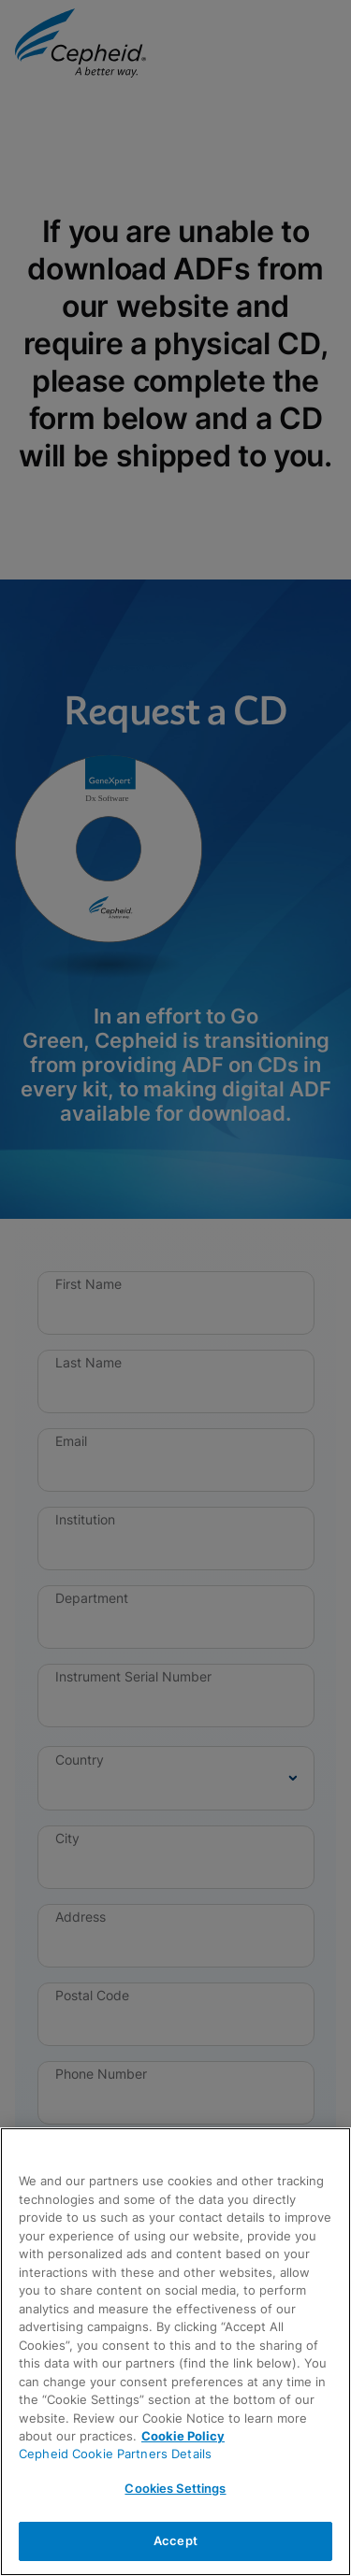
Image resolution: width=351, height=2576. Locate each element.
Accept (175, 2540)
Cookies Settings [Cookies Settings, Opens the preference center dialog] (175, 2488)
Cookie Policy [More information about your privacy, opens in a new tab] (183, 2435)
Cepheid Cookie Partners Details (115, 2453)
